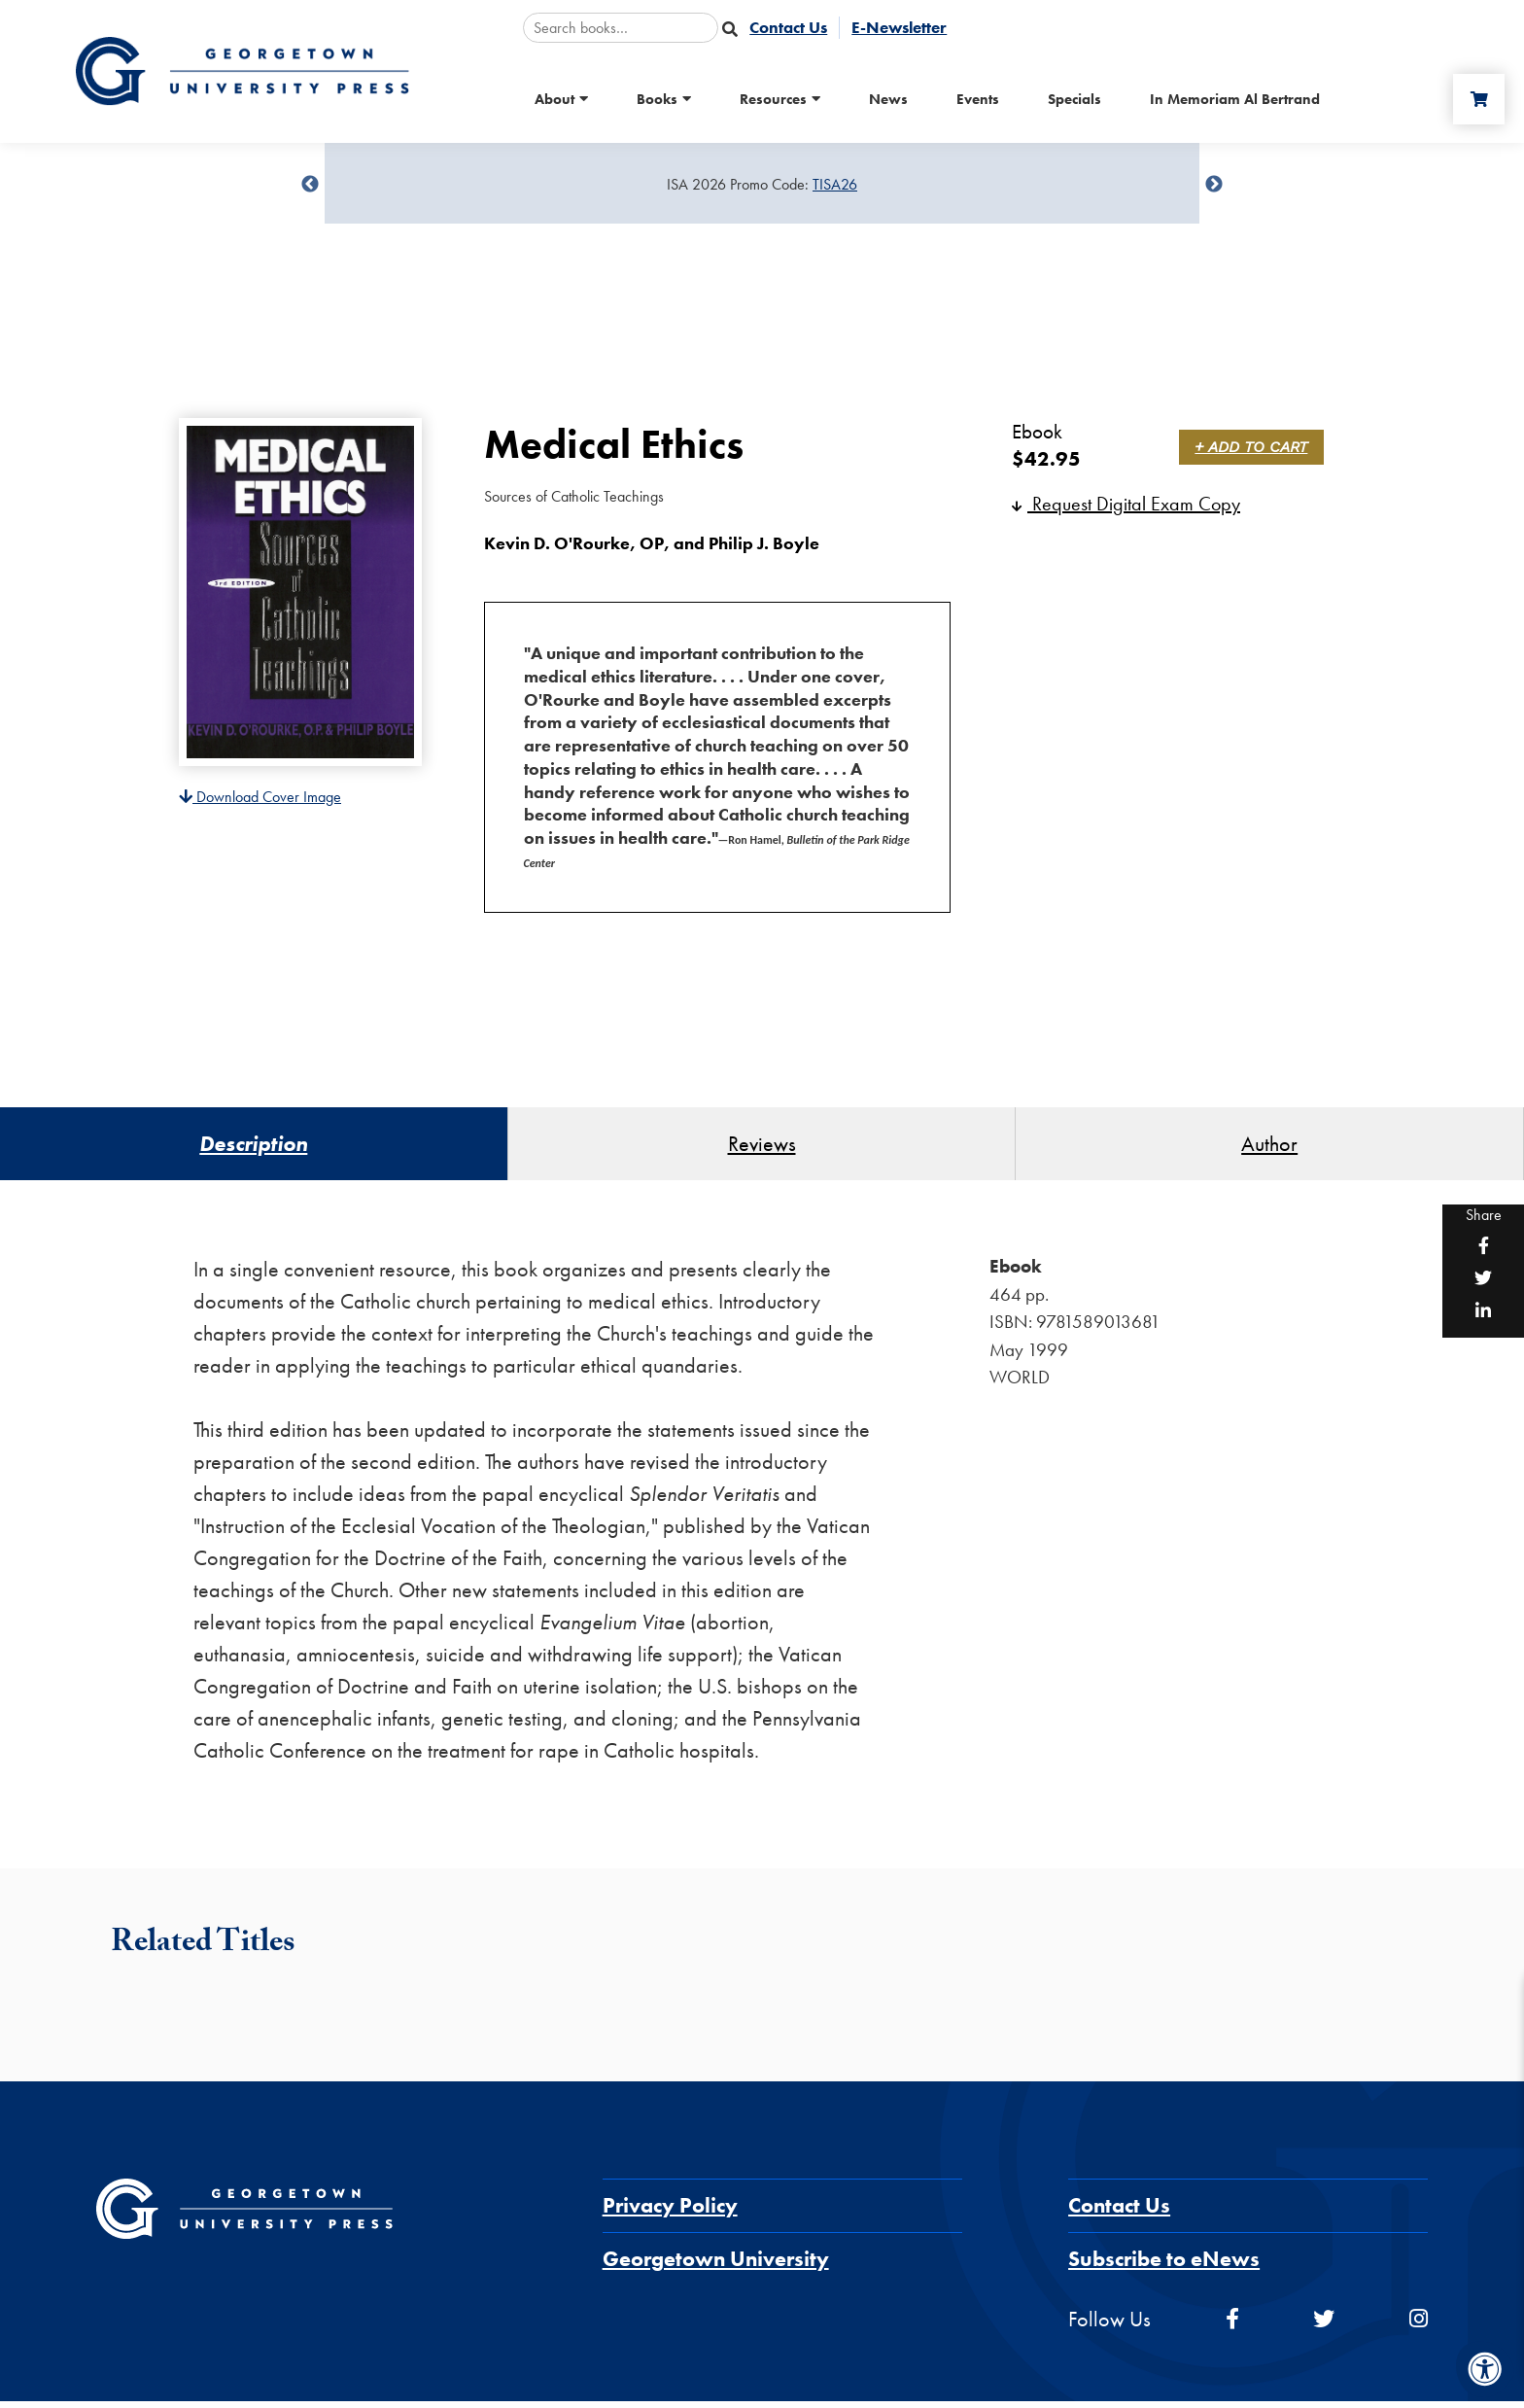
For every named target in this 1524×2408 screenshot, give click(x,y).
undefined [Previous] (310, 184)
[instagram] (1418, 2326)
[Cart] (1474, 99)
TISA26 (835, 184)
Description (253, 1148)
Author (1269, 1148)
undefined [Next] (1214, 184)
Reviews (762, 1148)
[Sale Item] (762, 184)
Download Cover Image (260, 796)
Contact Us (1119, 2212)
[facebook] (1232, 2326)
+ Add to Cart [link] (1254, 446)
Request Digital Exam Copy (1126, 503)
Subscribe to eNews (1164, 2265)
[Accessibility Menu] (1485, 2369)
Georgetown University (716, 2265)
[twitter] (1323, 2326)
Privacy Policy (670, 2212)
